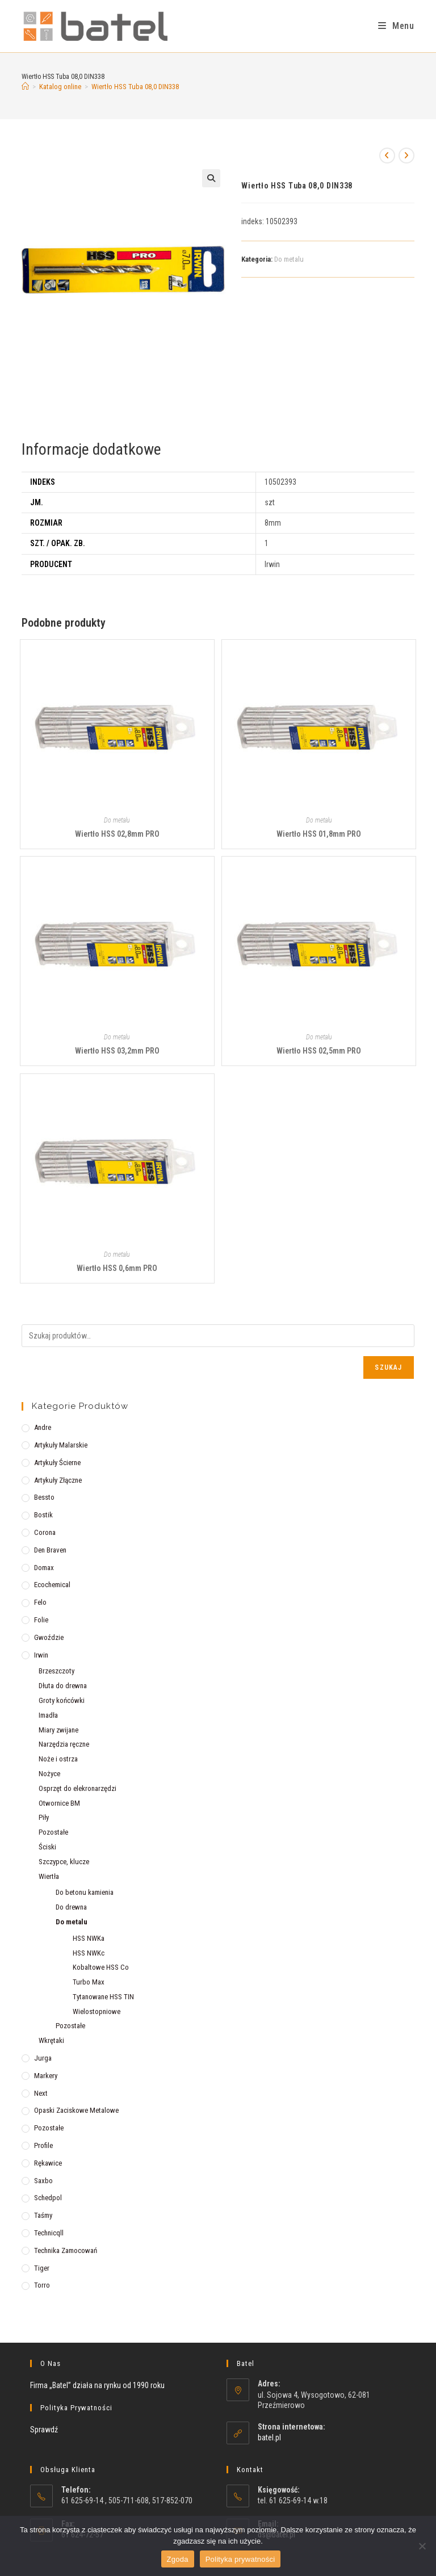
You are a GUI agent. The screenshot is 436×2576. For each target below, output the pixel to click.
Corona (45, 1532)
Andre (42, 1427)
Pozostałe (53, 1832)
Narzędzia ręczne (64, 1744)
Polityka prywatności (240, 2559)
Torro (42, 2285)
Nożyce (49, 1773)
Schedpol (48, 2197)
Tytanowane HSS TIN (103, 1996)
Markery (45, 2075)
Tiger (41, 2268)
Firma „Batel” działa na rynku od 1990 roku (97, 2385)
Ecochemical (52, 1584)
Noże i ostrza (58, 1759)
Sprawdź (44, 2429)
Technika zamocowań (65, 2250)
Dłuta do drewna (63, 1685)
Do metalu (289, 259)
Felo (40, 1602)
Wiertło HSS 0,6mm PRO (117, 1268)
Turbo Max (88, 1982)
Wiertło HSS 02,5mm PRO (318, 1050)
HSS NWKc (88, 1953)
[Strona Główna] (25, 86)
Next (41, 2093)
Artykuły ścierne (57, 1462)
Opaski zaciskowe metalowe (76, 2110)
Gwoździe (49, 1637)
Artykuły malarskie (60, 1445)
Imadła (48, 1715)
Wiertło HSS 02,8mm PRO (117, 833)
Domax (44, 1567)
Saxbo (43, 2180)
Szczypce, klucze (64, 1861)
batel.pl (269, 2437)
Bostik (43, 1515)
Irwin (41, 1655)
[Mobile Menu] (396, 25)
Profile (43, 2145)
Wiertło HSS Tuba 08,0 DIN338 (135, 86)
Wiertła (49, 1876)
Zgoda (177, 2559)
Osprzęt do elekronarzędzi (77, 1788)
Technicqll (49, 2233)
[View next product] (406, 155)
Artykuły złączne (58, 1480)
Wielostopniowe (96, 2011)
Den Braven (50, 1550)
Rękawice (48, 2163)
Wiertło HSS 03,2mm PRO (117, 1050)
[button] (211, 178)
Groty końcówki (62, 1700)
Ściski (47, 1847)
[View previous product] (387, 155)
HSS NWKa (88, 1938)
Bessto (44, 1497)
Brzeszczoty (56, 1671)
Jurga (43, 2058)
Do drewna (71, 1907)
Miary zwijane (58, 1730)
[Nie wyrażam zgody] (421, 2546)
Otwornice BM (59, 1803)
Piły (44, 1817)
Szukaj (388, 1367)
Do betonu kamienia (85, 1892)
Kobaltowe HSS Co (101, 1967)
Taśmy (43, 2215)
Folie (41, 1620)
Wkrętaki (51, 2040)
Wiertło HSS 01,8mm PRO (318, 833)
